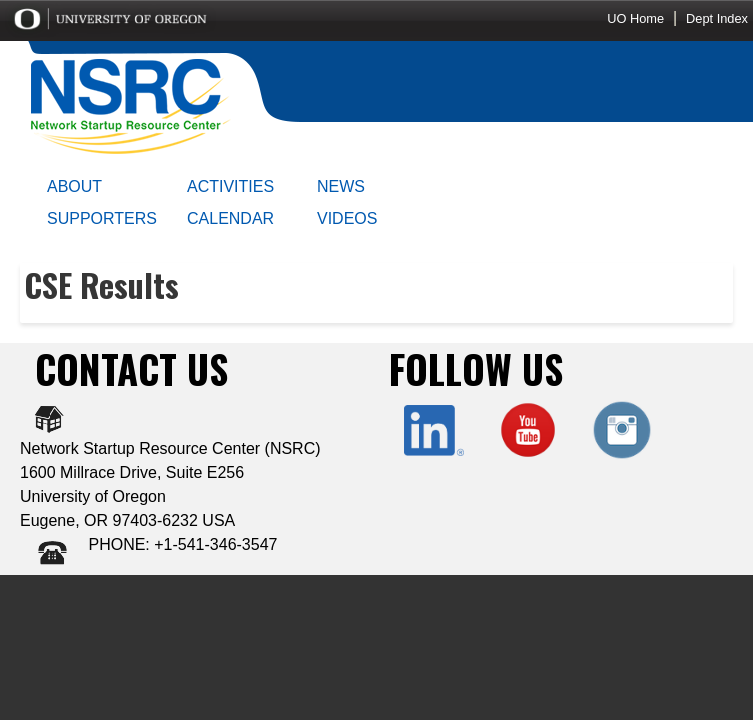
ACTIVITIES (230, 186)
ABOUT (74, 186)
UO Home (635, 18)
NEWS (341, 186)
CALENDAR (230, 218)
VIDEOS (347, 218)
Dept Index (717, 18)
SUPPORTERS (102, 218)
